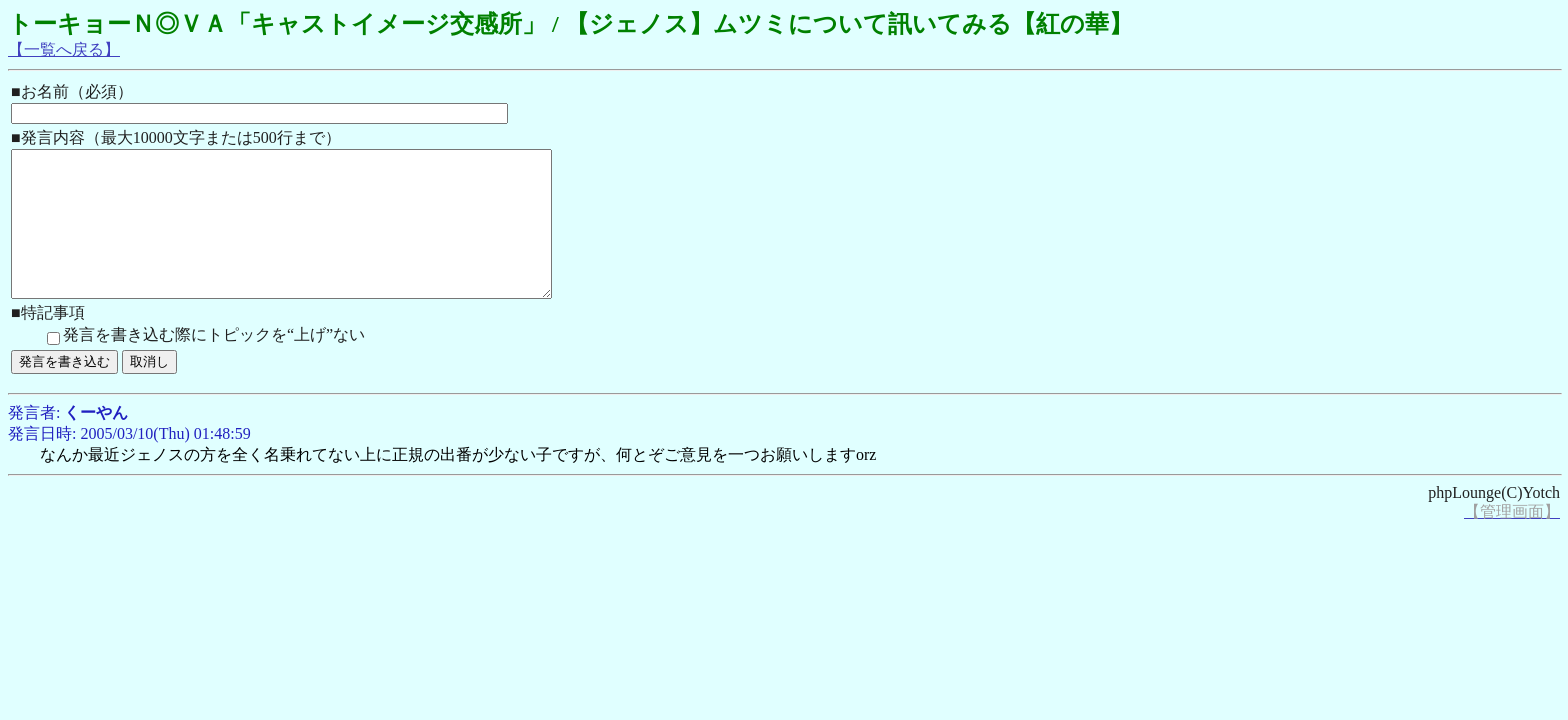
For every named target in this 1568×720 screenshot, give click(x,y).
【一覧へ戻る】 (64, 49)
